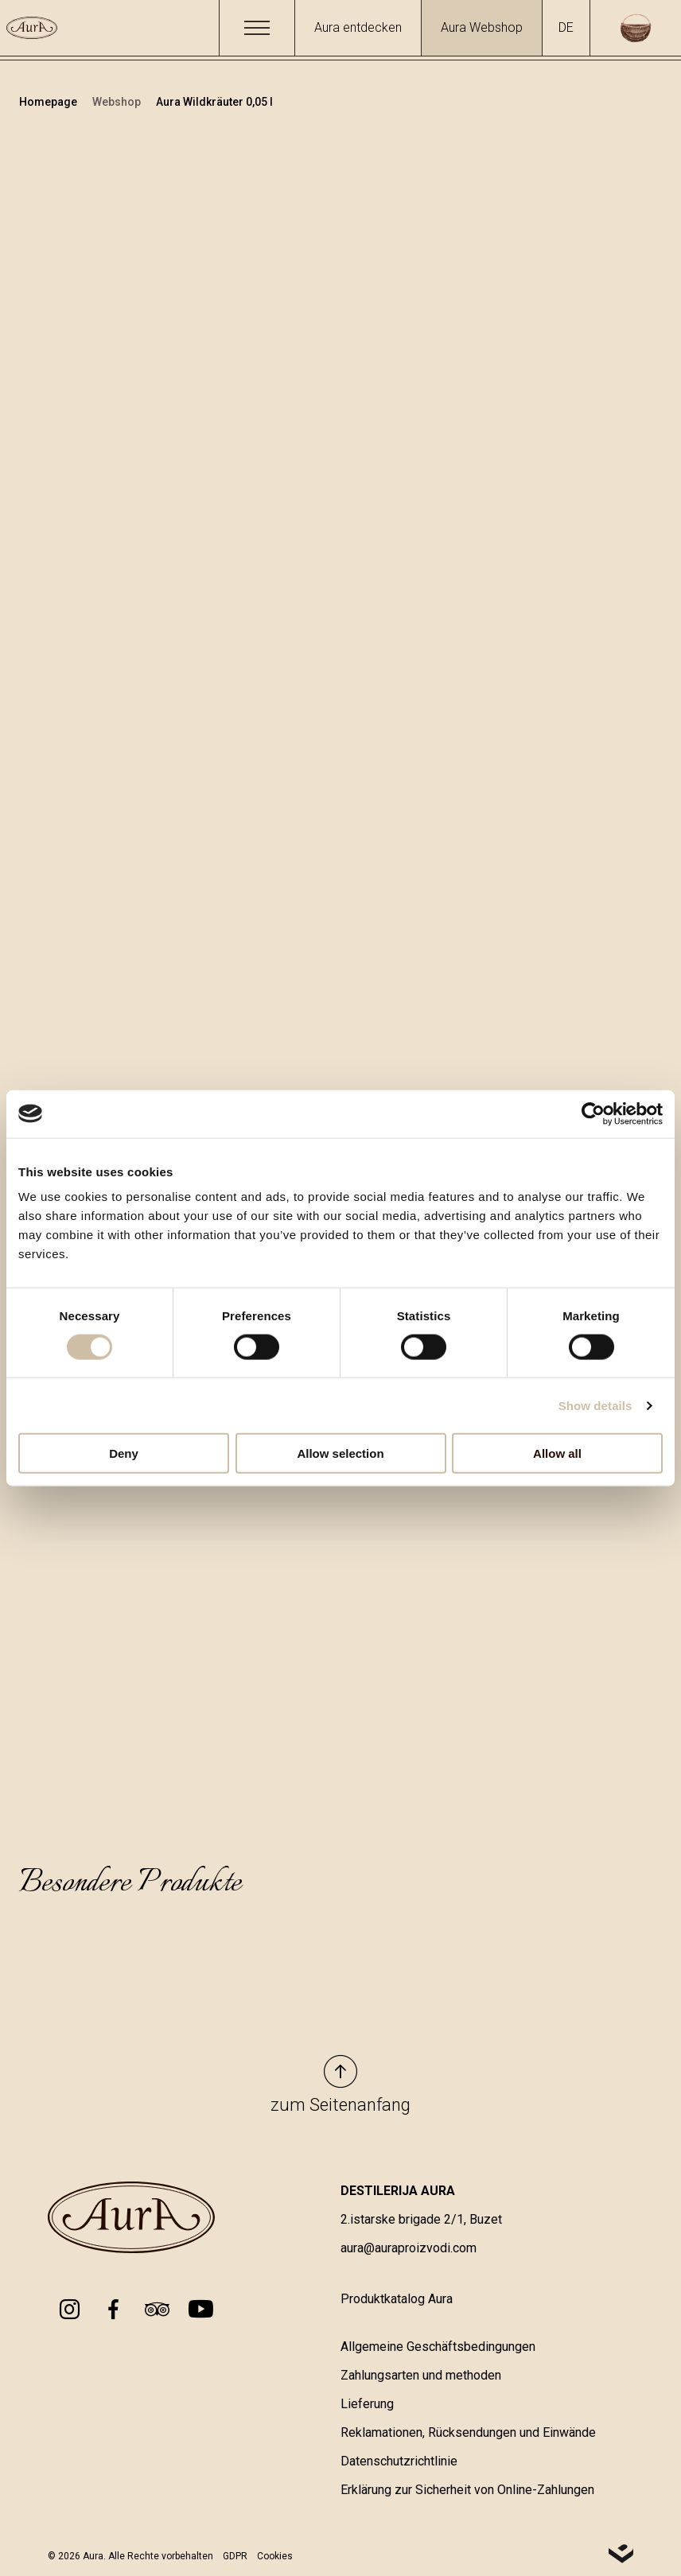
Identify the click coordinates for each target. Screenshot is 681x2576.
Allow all (557, 1453)
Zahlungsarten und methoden (420, 2376)
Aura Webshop (482, 27)
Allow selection (340, 1453)
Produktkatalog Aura (396, 2299)
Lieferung (367, 2404)
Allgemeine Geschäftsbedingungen (437, 2347)
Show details (595, 1405)
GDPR (235, 2556)
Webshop (117, 101)
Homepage (49, 101)
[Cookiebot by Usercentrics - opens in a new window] (593, 1113)
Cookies (275, 2556)
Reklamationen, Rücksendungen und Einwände (468, 2433)
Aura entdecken (358, 27)
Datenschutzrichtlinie (398, 2461)
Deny (123, 1453)
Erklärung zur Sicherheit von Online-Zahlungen (467, 2490)
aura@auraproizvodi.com (408, 2248)
